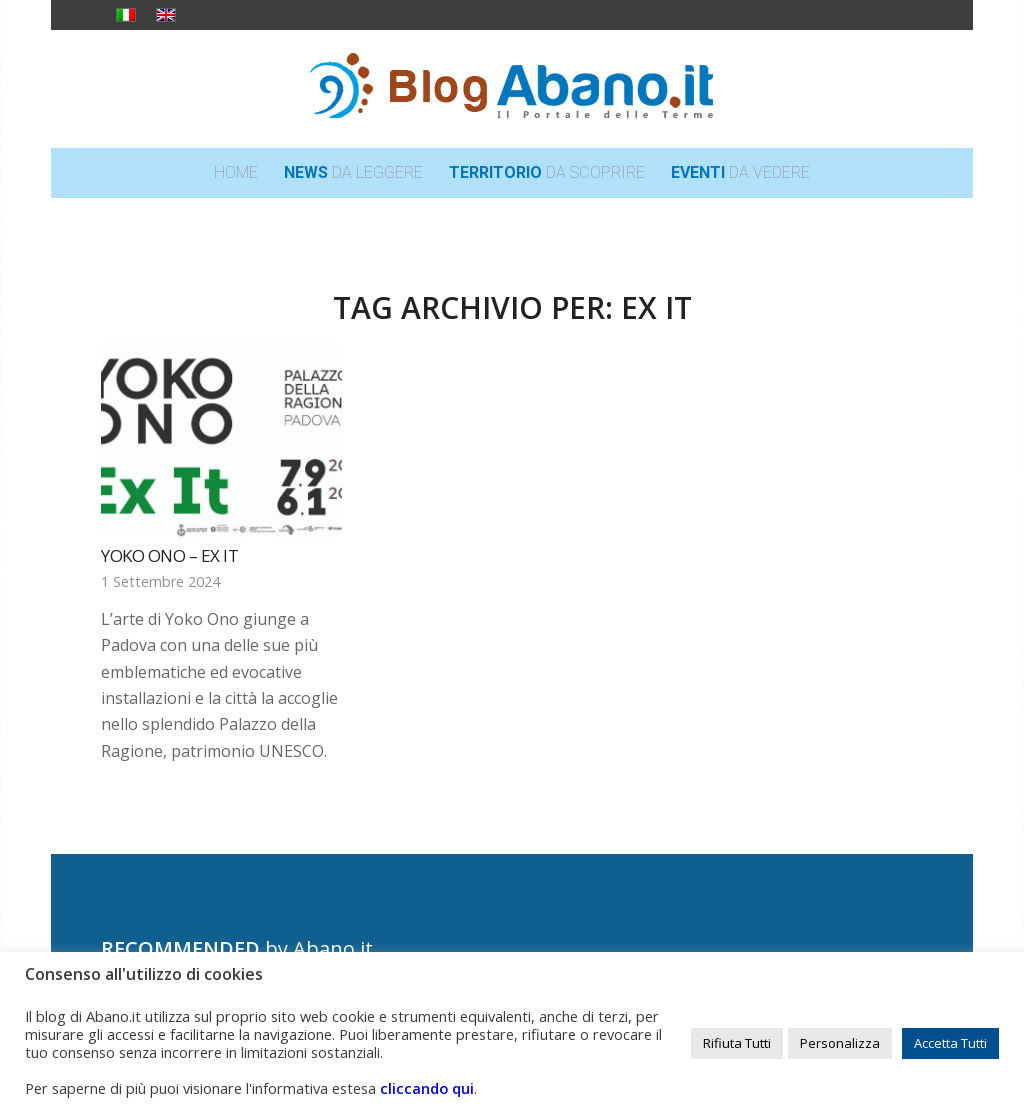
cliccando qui (427, 1088)
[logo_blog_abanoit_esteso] (512, 89)
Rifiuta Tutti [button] (737, 1043)
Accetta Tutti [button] (950, 1043)
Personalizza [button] (840, 1043)
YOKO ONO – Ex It (169, 555)
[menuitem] (236, 173)
